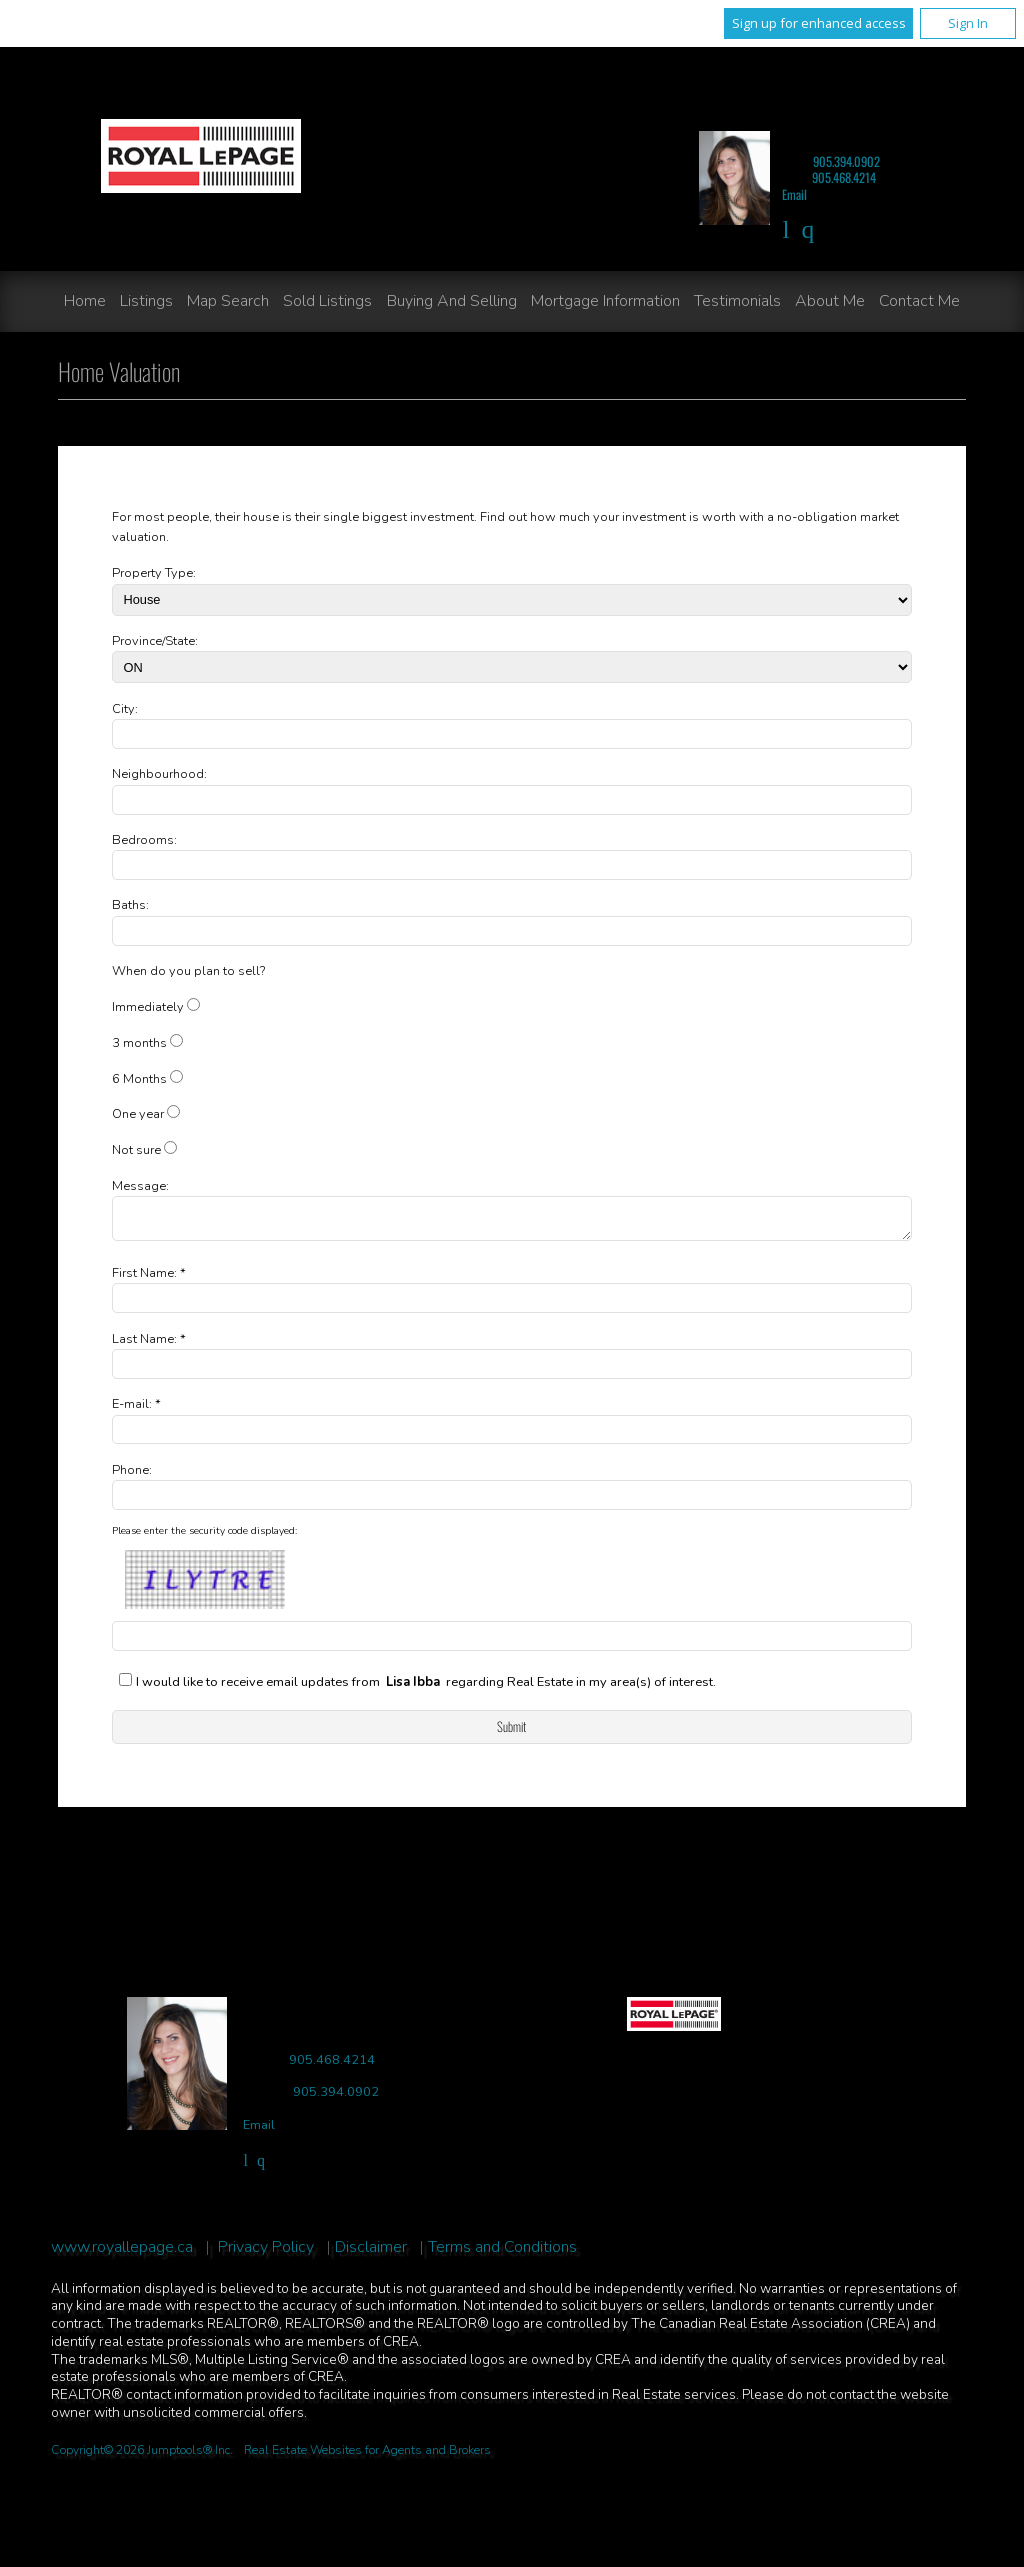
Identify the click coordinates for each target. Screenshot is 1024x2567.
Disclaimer (371, 2253)
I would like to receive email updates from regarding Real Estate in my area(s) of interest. (426, 1688)
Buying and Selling (452, 301)
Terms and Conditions (502, 2253)
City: (125, 709)
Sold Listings (327, 301)
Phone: (132, 1476)
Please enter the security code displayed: (204, 1537)
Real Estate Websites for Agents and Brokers (367, 2456)
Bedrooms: (144, 840)
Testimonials (737, 301)
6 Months (139, 1079)
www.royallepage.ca (122, 2253)
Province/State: (155, 641)
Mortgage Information (605, 301)
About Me (830, 301)
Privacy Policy (266, 2253)
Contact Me (919, 301)
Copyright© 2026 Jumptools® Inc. (142, 2456)
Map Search (228, 301)
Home (85, 301)
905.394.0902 (846, 161)
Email (794, 194)
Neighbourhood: (159, 774)
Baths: (130, 905)
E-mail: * (136, 1410)
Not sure (136, 1150)
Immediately (148, 1007)
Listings (146, 301)
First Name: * (149, 1279)
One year (138, 1114)
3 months (139, 1043)
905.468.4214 (844, 177)
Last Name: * (149, 1345)
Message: (140, 1186)
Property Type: (154, 573)
